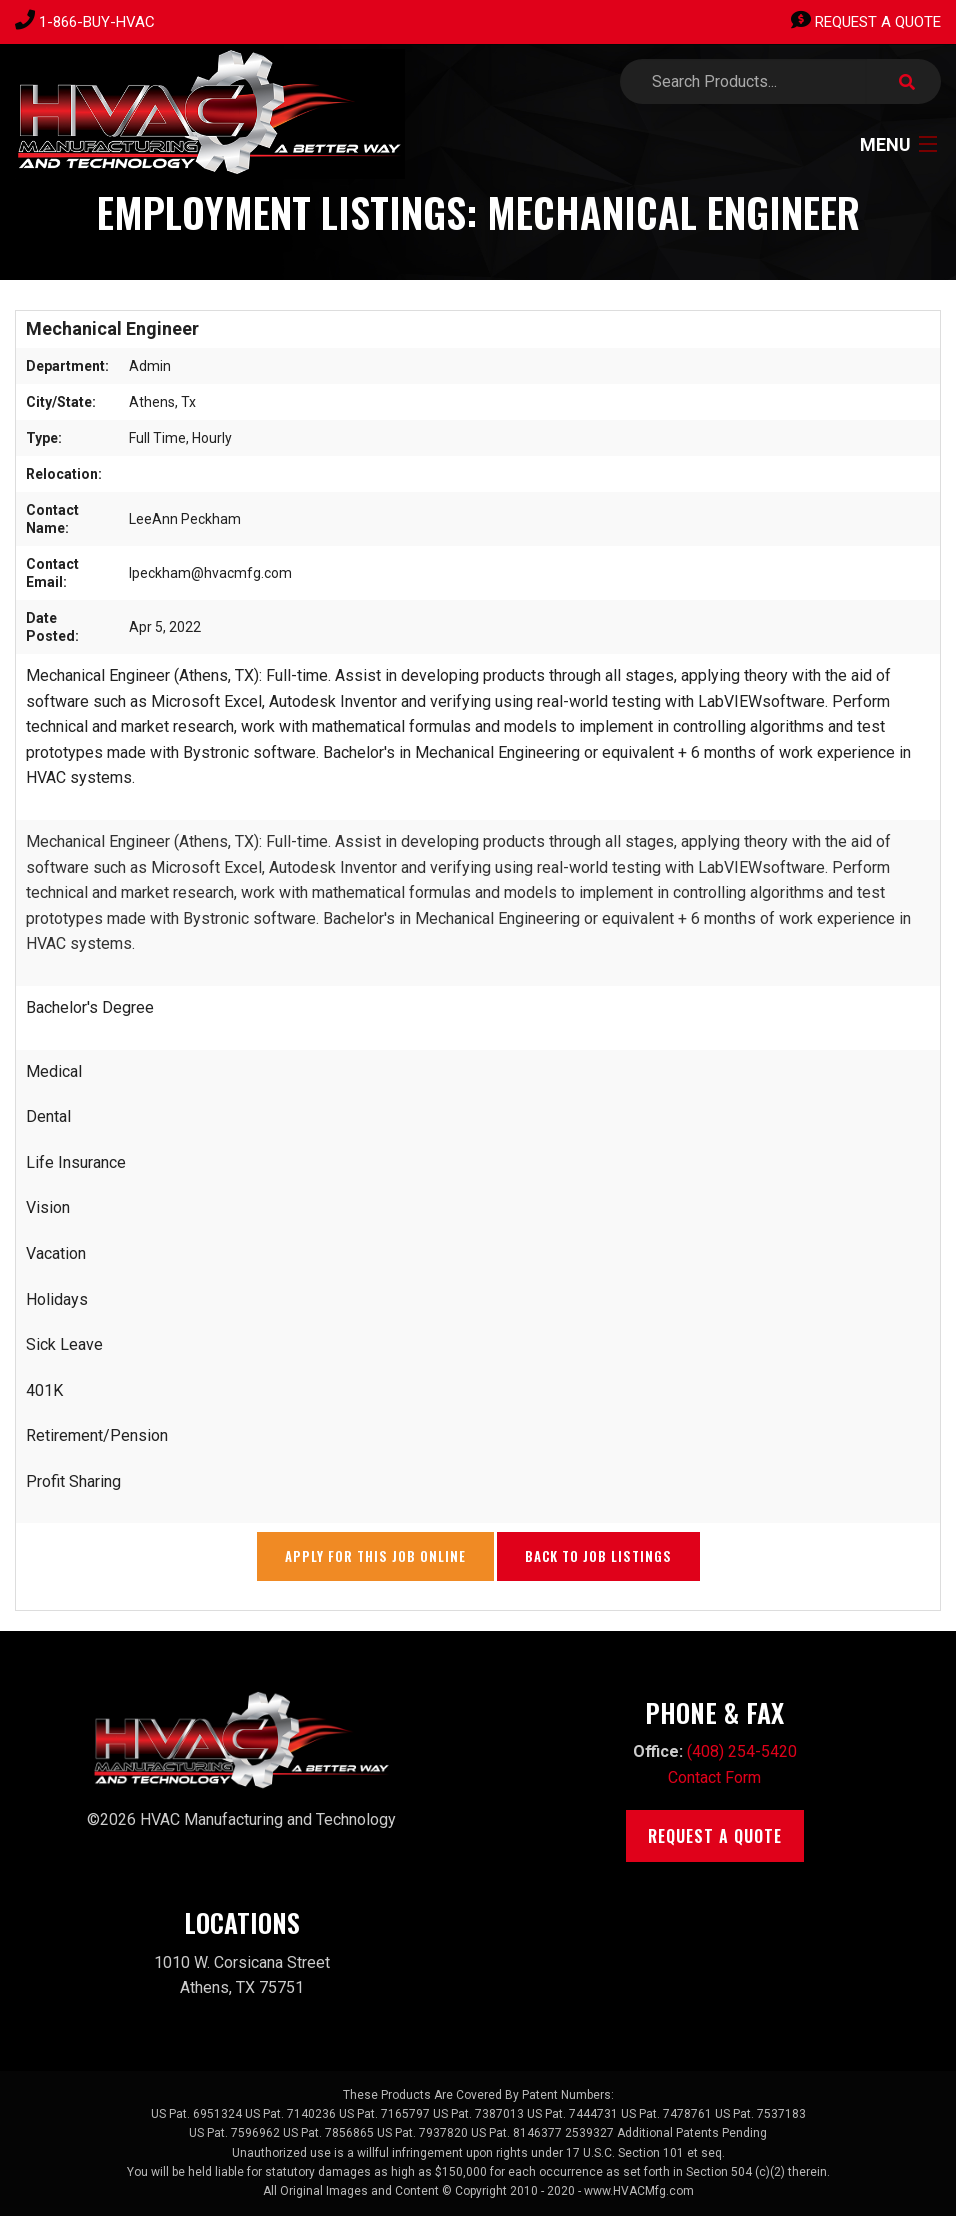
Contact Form (714, 1777)
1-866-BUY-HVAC (97, 22)
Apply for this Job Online (375, 1556)
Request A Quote (866, 22)
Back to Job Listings (598, 1556)
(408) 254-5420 (742, 1751)
